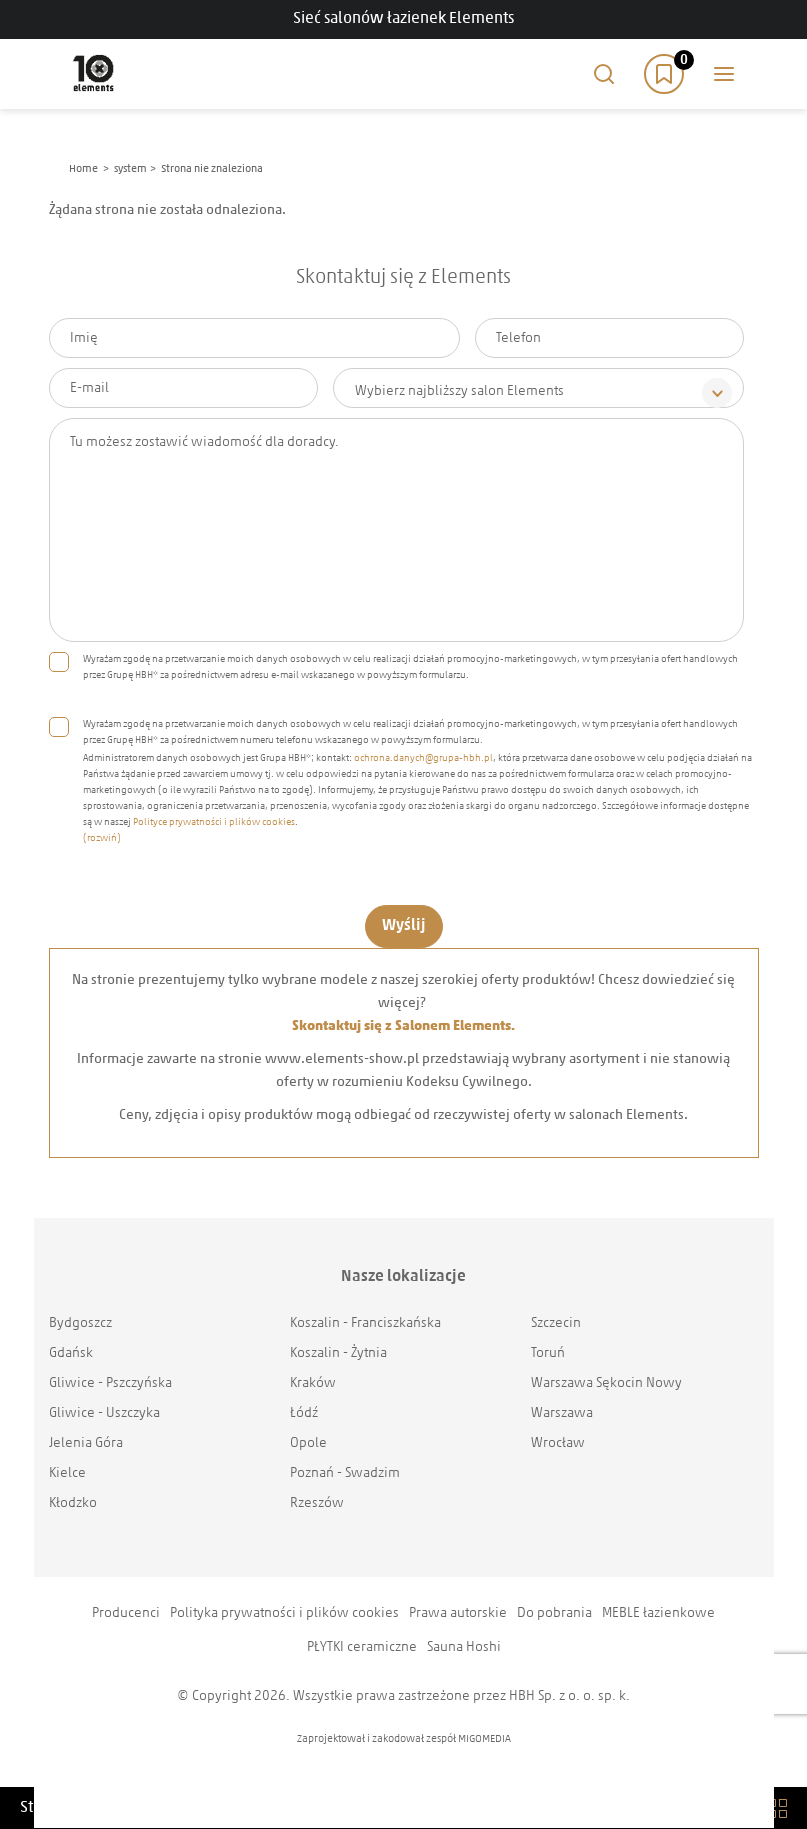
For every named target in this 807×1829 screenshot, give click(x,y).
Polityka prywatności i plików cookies (284, 1613)
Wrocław (558, 1443)
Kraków (313, 1383)
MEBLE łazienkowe (658, 1613)
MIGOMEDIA (484, 1739)
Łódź (304, 1413)
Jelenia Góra (86, 1443)
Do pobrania (554, 1613)
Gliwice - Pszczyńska (110, 1383)
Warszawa (562, 1413)
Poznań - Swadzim (345, 1473)
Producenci (126, 1613)
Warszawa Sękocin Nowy (606, 1383)
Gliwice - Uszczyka (104, 1413)
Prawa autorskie (458, 1613)
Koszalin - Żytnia (338, 1353)
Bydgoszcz (80, 1323)
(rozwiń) (102, 838)
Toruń (548, 1353)
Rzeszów (317, 1503)
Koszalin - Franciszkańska (365, 1323)
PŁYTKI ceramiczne (362, 1647)
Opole (308, 1443)
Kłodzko (73, 1503)
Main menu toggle (724, 74)
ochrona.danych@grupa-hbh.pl (423, 758)
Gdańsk (71, 1353)
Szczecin (556, 1323)
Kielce (67, 1473)
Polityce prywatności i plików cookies (214, 822)
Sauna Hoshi (464, 1647)
